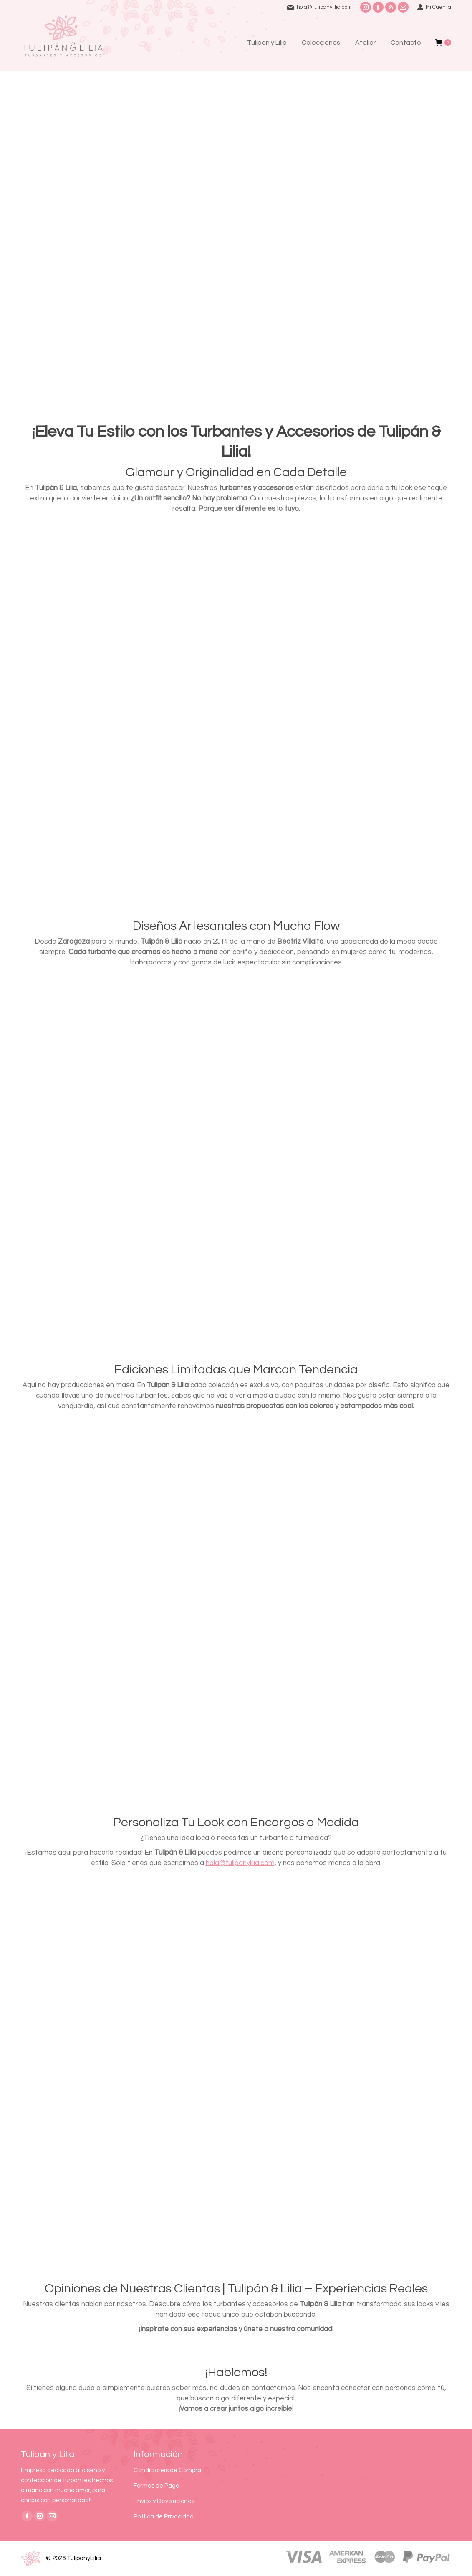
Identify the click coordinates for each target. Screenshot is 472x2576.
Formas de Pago (156, 2486)
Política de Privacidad (164, 2516)
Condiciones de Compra (167, 2470)
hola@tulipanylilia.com (324, 7)
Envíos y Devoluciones (164, 2501)
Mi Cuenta (434, 7)
